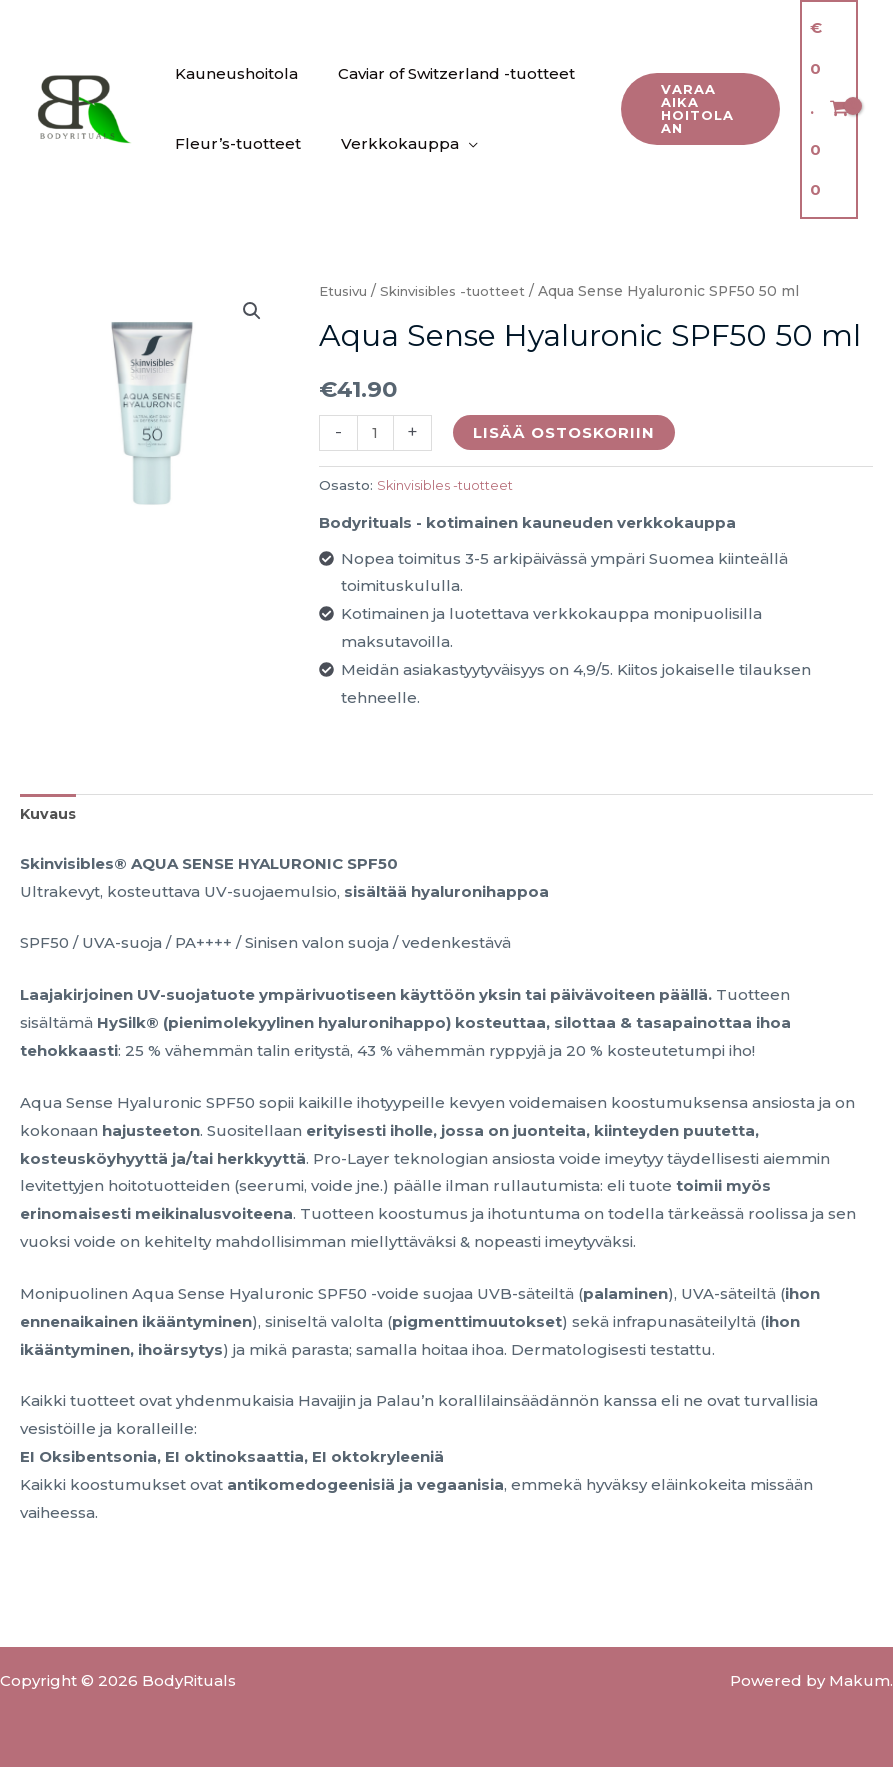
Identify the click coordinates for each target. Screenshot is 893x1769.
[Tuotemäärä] (376, 432)
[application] (453, 144)
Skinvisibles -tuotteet (463, 291)
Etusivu (345, 291)
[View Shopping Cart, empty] (829, 109)
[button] (697, 109)
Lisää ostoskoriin (566, 432)
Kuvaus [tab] (49, 815)
